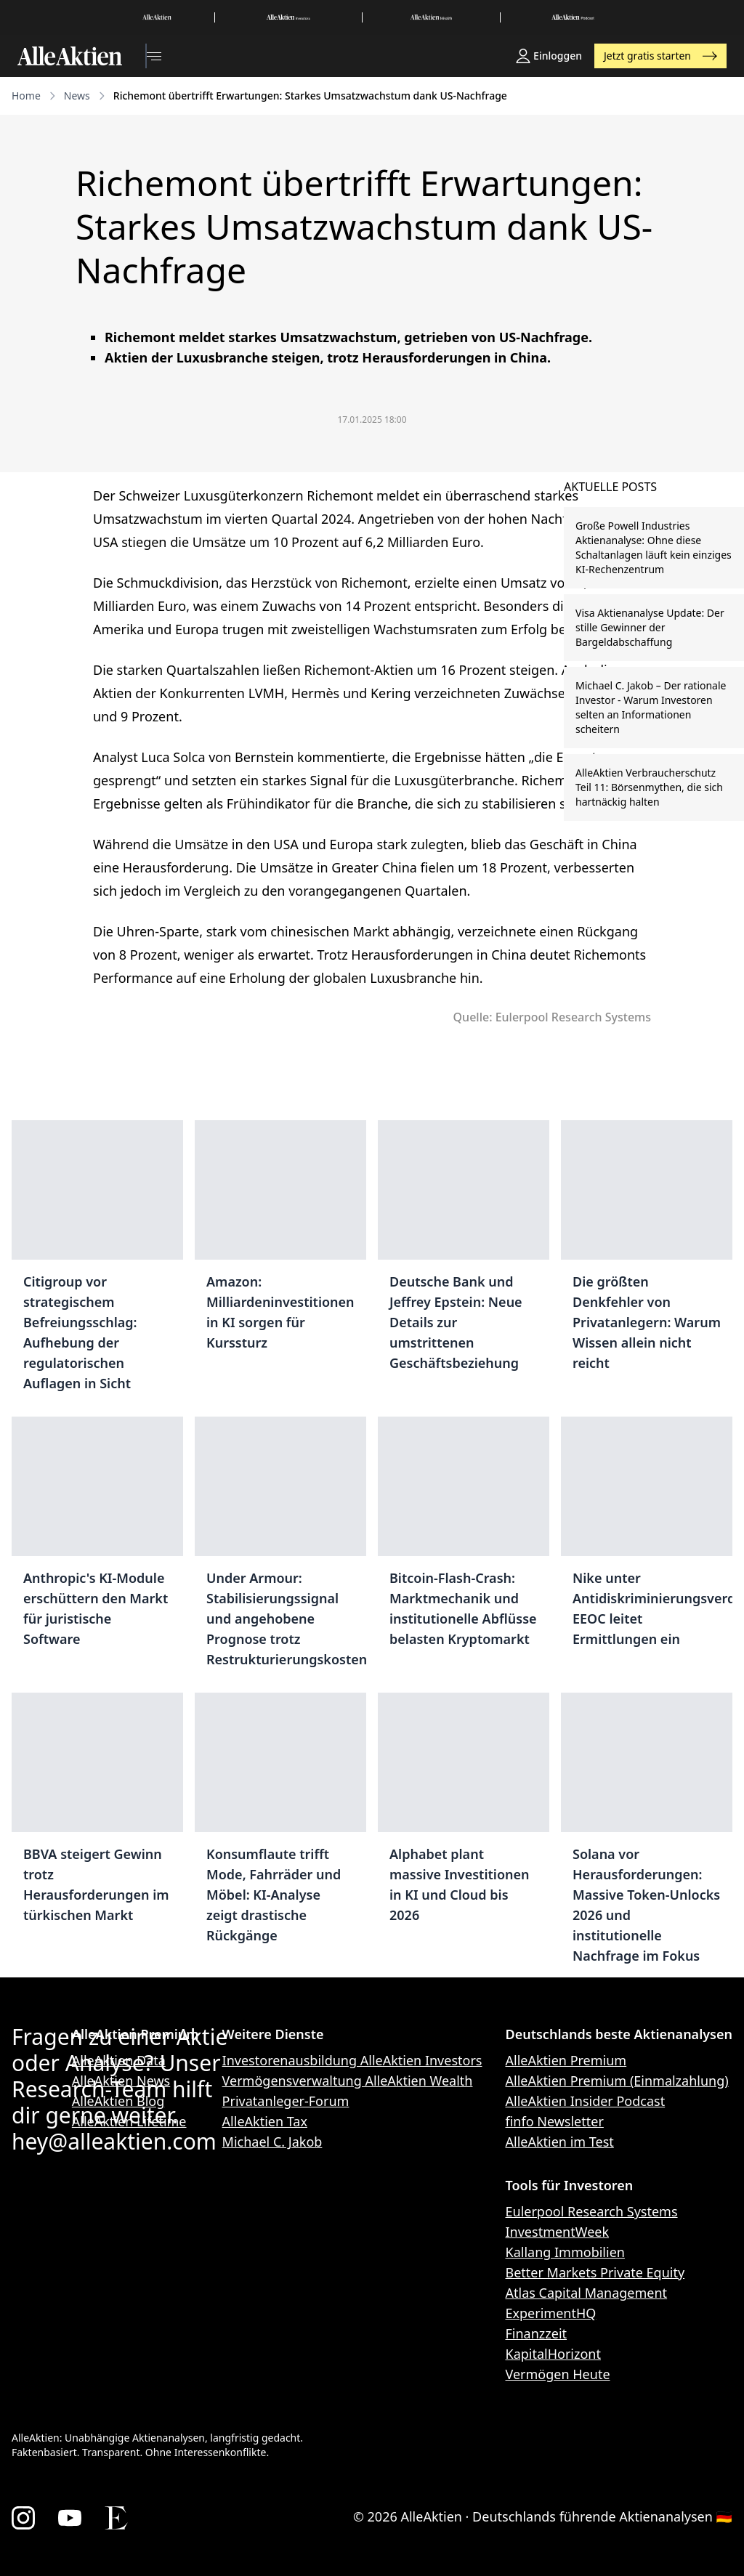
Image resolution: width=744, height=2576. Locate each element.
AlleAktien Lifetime (129, 2121)
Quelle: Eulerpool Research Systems (552, 1017)
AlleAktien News (121, 2080)
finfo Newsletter (555, 2121)
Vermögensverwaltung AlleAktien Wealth (347, 2080)
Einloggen (549, 56)
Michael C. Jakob (272, 2141)
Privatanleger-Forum (285, 2101)
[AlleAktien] (69, 56)
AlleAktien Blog (118, 2101)
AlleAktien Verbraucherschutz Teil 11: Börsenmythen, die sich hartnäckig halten (649, 787)
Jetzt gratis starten (660, 55)
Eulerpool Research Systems (592, 2211)
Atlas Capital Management (587, 2292)
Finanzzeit (536, 2333)
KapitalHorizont (553, 2353)
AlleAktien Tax (264, 2121)
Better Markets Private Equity (595, 2272)
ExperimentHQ (551, 2313)
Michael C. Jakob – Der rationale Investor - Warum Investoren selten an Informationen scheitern (650, 707)
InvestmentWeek (558, 2231)
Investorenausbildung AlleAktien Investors (352, 2060)
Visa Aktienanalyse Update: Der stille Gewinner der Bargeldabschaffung (649, 627)
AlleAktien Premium (566, 2060)
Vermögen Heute (558, 2374)
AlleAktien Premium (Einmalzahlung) (617, 2080)
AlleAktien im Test (560, 2141)
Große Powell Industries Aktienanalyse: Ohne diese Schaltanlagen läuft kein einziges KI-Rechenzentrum (653, 547)
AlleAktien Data (119, 2060)
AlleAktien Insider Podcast (586, 2101)
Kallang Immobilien (565, 2252)
